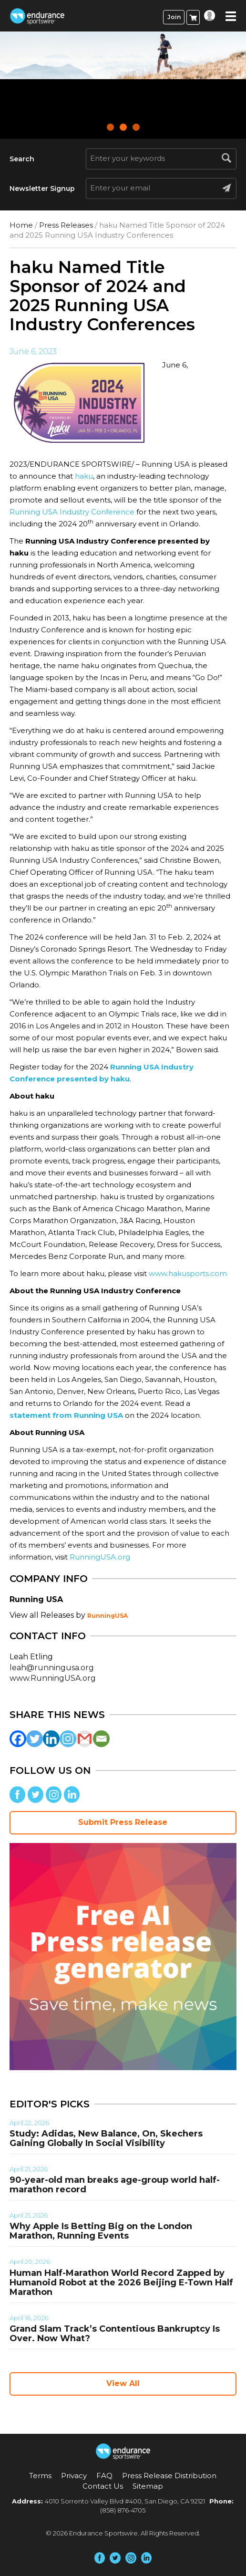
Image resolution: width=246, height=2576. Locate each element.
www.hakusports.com (188, 1273)
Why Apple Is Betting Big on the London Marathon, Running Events (101, 2231)
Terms (40, 2475)
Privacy (74, 2475)
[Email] (101, 1738)
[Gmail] (84, 1738)
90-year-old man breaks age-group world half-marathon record (115, 2185)
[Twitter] (34, 1738)
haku (83, 476)
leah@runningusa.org (52, 1667)
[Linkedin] (51, 1738)
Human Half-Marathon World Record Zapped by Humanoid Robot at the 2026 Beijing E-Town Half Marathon (121, 2282)
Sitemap (148, 2486)
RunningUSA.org (100, 1556)
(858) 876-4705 (122, 2510)
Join (174, 17)
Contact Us (102, 2486)
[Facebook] (18, 1738)
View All (123, 2383)
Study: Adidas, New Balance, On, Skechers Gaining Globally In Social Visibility (106, 2138)
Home (21, 225)
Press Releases (66, 225)
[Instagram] (68, 1738)
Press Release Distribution (169, 2475)
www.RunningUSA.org (53, 1678)
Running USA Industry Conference (72, 511)
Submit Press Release (122, 1822)
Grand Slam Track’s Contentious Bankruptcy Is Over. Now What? (115, 2334)
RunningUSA (107, 1615)
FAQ (104, 2475)
